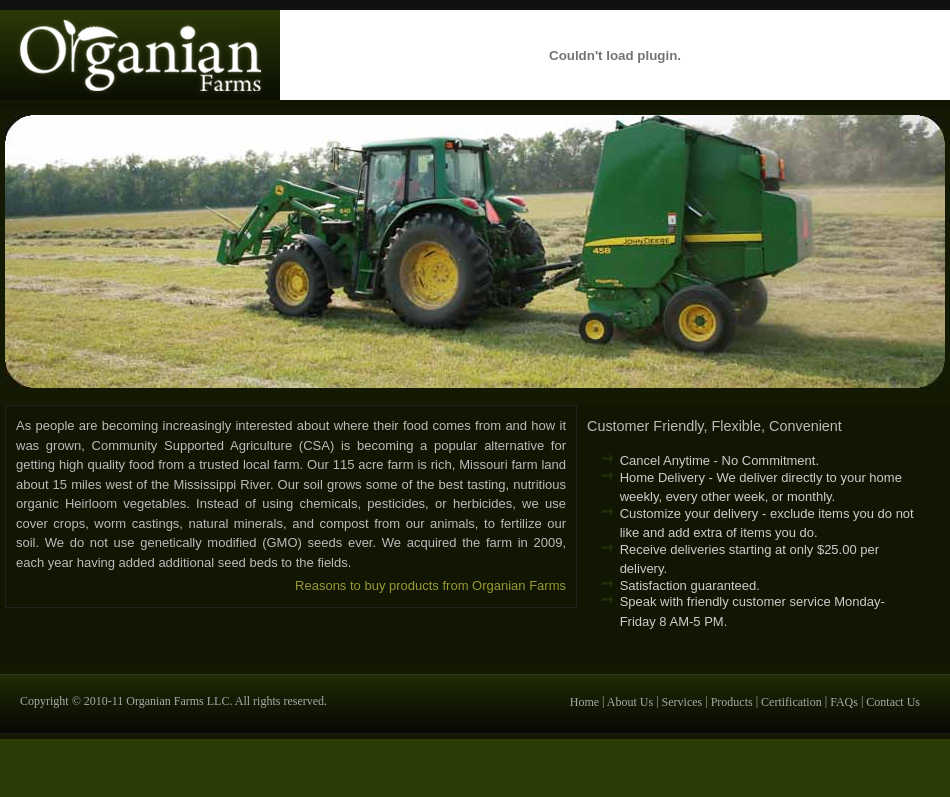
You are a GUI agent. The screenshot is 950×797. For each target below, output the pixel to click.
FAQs (844, 701)
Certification (791, 701)
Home (584, 701)
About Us (630, 701)
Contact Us (893, 701)
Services (682, 701)
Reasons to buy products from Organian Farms (430, 585)
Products (732, 701)
